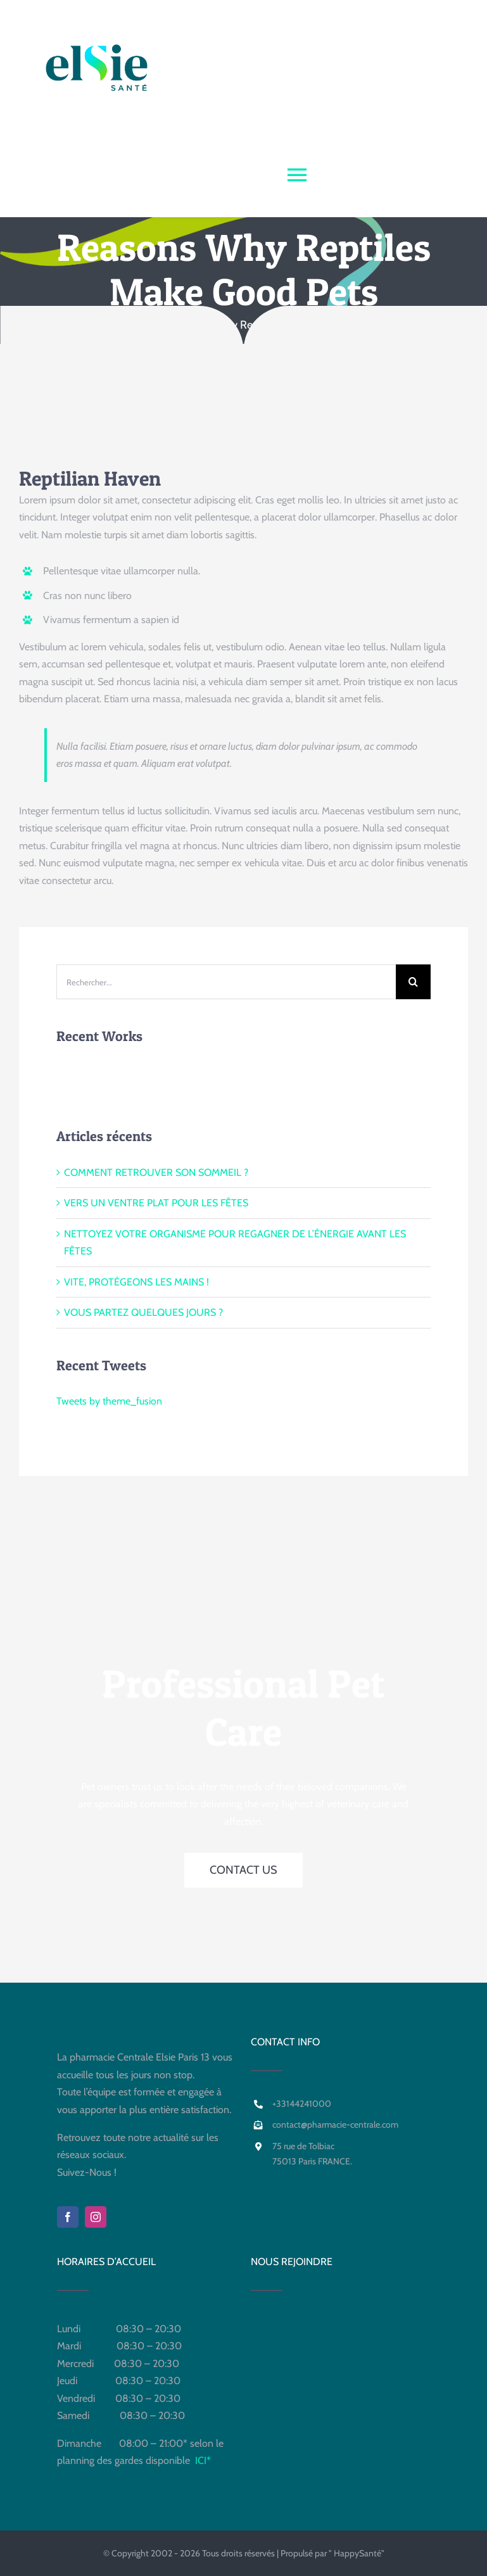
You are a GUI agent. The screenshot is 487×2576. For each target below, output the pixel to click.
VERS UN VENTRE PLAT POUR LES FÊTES (156, 1203)
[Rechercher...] (226, 981)
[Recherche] (413, 981)
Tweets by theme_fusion (109, 1401)
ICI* (203, 2460)
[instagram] (95, 2217)
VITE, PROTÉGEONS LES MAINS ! (136, 1282)
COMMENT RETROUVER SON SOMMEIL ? (156, 1172)
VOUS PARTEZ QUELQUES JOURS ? (143, 1312)
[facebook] (68, 2217)
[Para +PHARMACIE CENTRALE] (243, 109)
